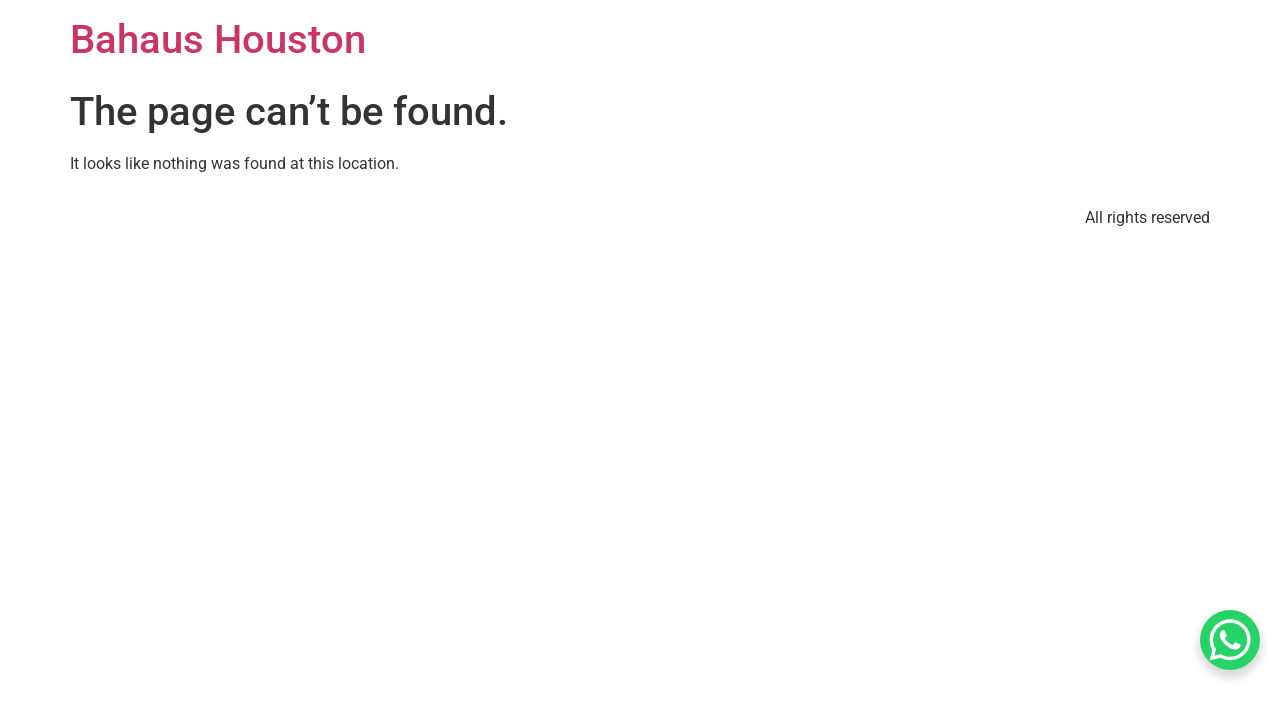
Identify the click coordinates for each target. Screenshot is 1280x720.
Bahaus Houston (218, 39)
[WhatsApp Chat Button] (1230, 640)
